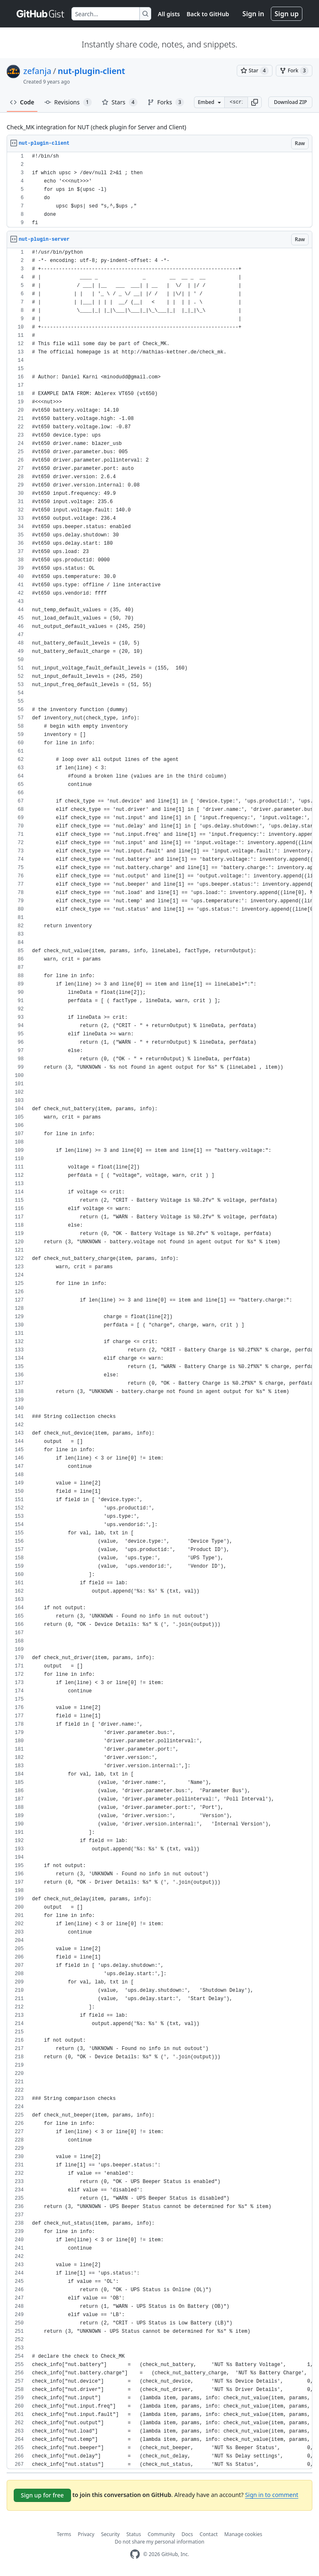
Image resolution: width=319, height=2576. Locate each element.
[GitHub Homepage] (135, 2554)
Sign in (253, 13)
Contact (209, 2534)
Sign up (287, 13)
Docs (187, 2534)
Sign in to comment (271, 2495)
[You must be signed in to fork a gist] (294, 71)
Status (133, 2534)
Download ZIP (290, 102)
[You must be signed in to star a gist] (254, 71)
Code (22, 102)
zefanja (37, 71)
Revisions (68, 102)
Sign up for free (42, 2495)
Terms (64, 2534)
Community (161, 2534)
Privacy (86, 2534)
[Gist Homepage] (41, 14)
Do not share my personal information (159, 2541)
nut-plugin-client (91, 71)
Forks (165, 102)
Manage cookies (243, 2534)
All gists (169, 14)
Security (110, 2534)
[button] (255, 102)
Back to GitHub (207, 14)
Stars (119, 102)
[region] (159, 189)
